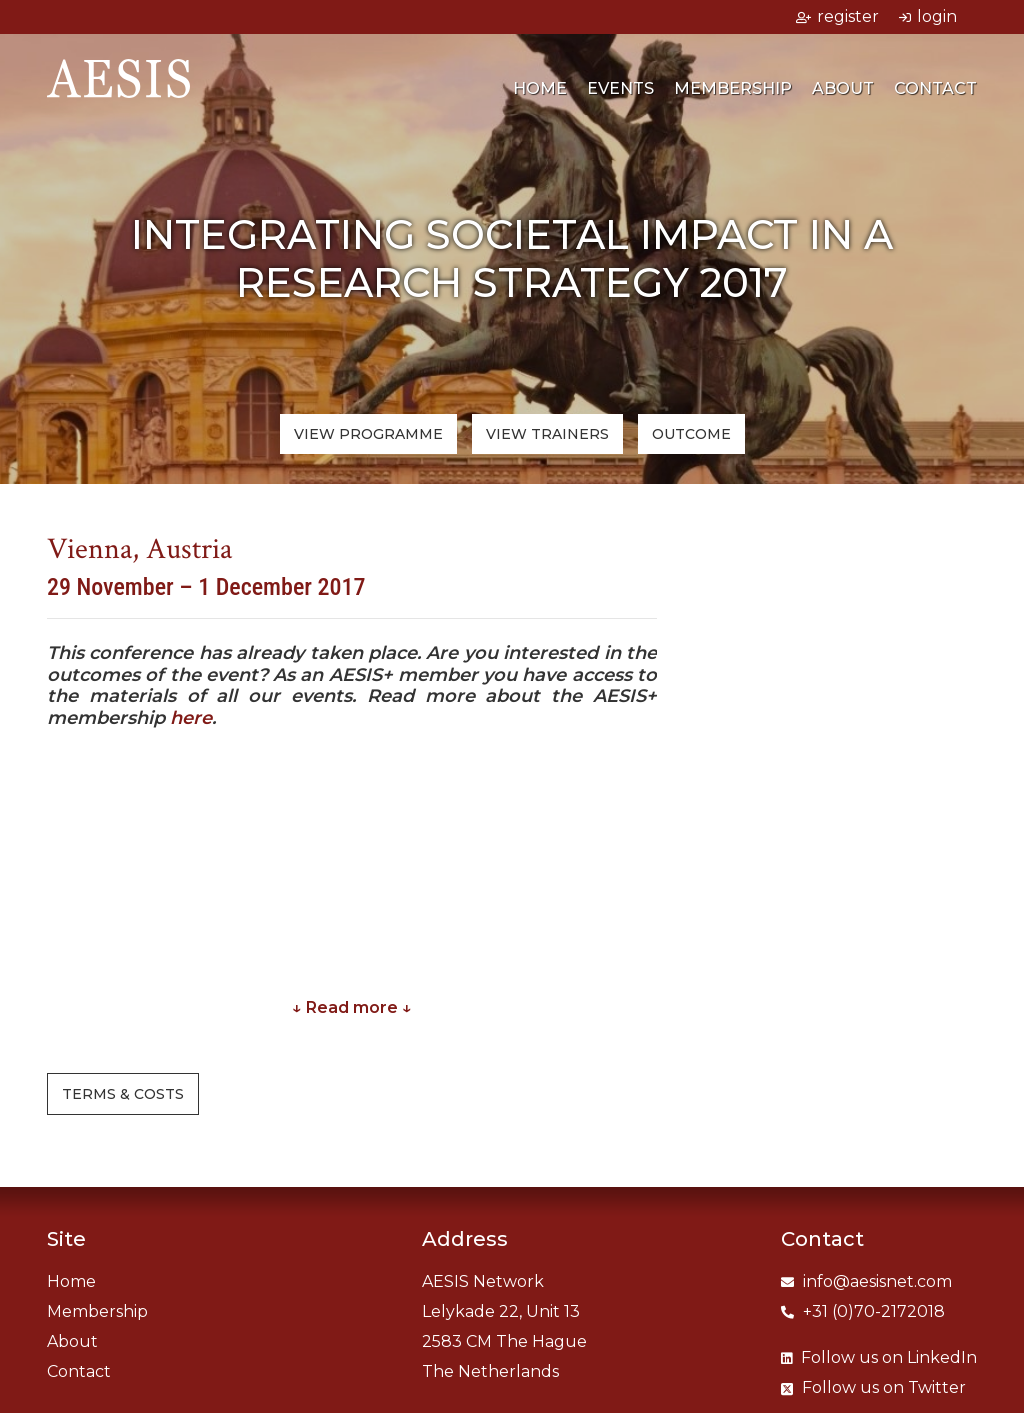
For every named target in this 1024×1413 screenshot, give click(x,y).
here (191, 718)
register (837, 16)
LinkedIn (879, 1357)
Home (540, 92)
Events (620, 92)
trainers (547, 434)
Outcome (691, 434)
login (928, 16)
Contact (935, 92)
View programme (368, 434)
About (843, 92)
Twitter (873, 1387)
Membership (733, 92)
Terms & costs (123, 1094)
